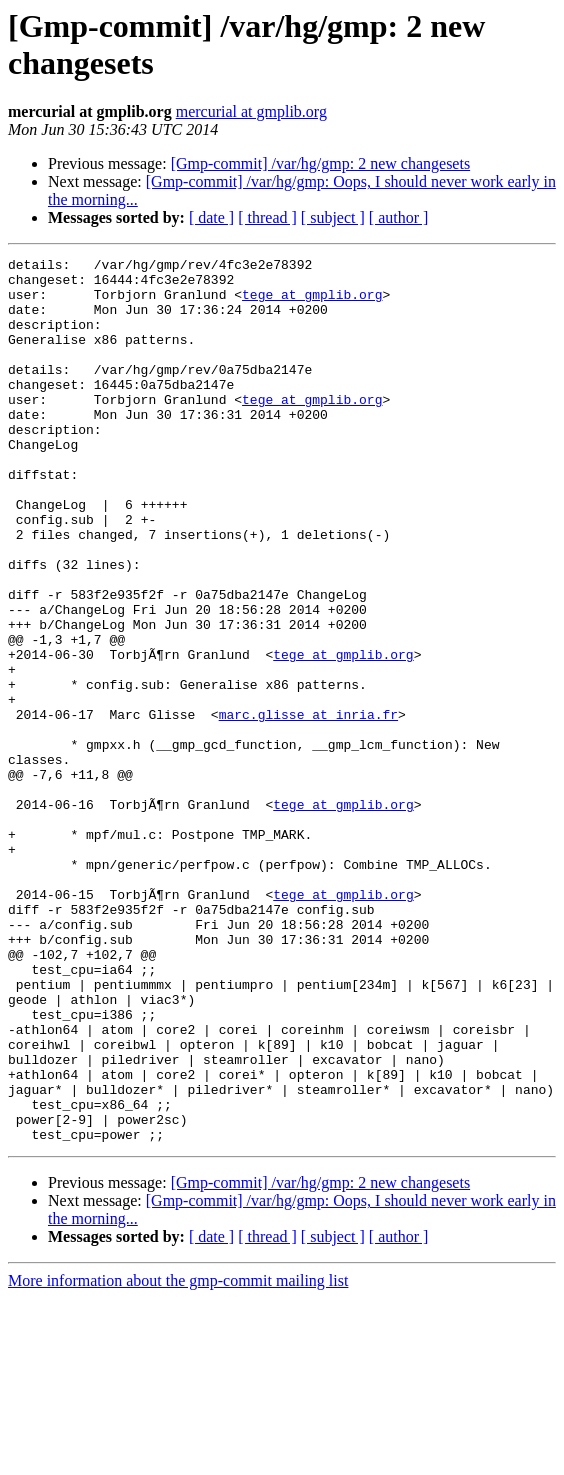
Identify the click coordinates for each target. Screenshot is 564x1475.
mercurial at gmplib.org (251, 111)
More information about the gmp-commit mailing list (178, 1457)
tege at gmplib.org (312, 303)
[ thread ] (267, 217)
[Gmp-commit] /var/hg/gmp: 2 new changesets (320, 163)
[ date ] (211, 217)
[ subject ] (333, 217)
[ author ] (399, 217)
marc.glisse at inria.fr (308, 807)
